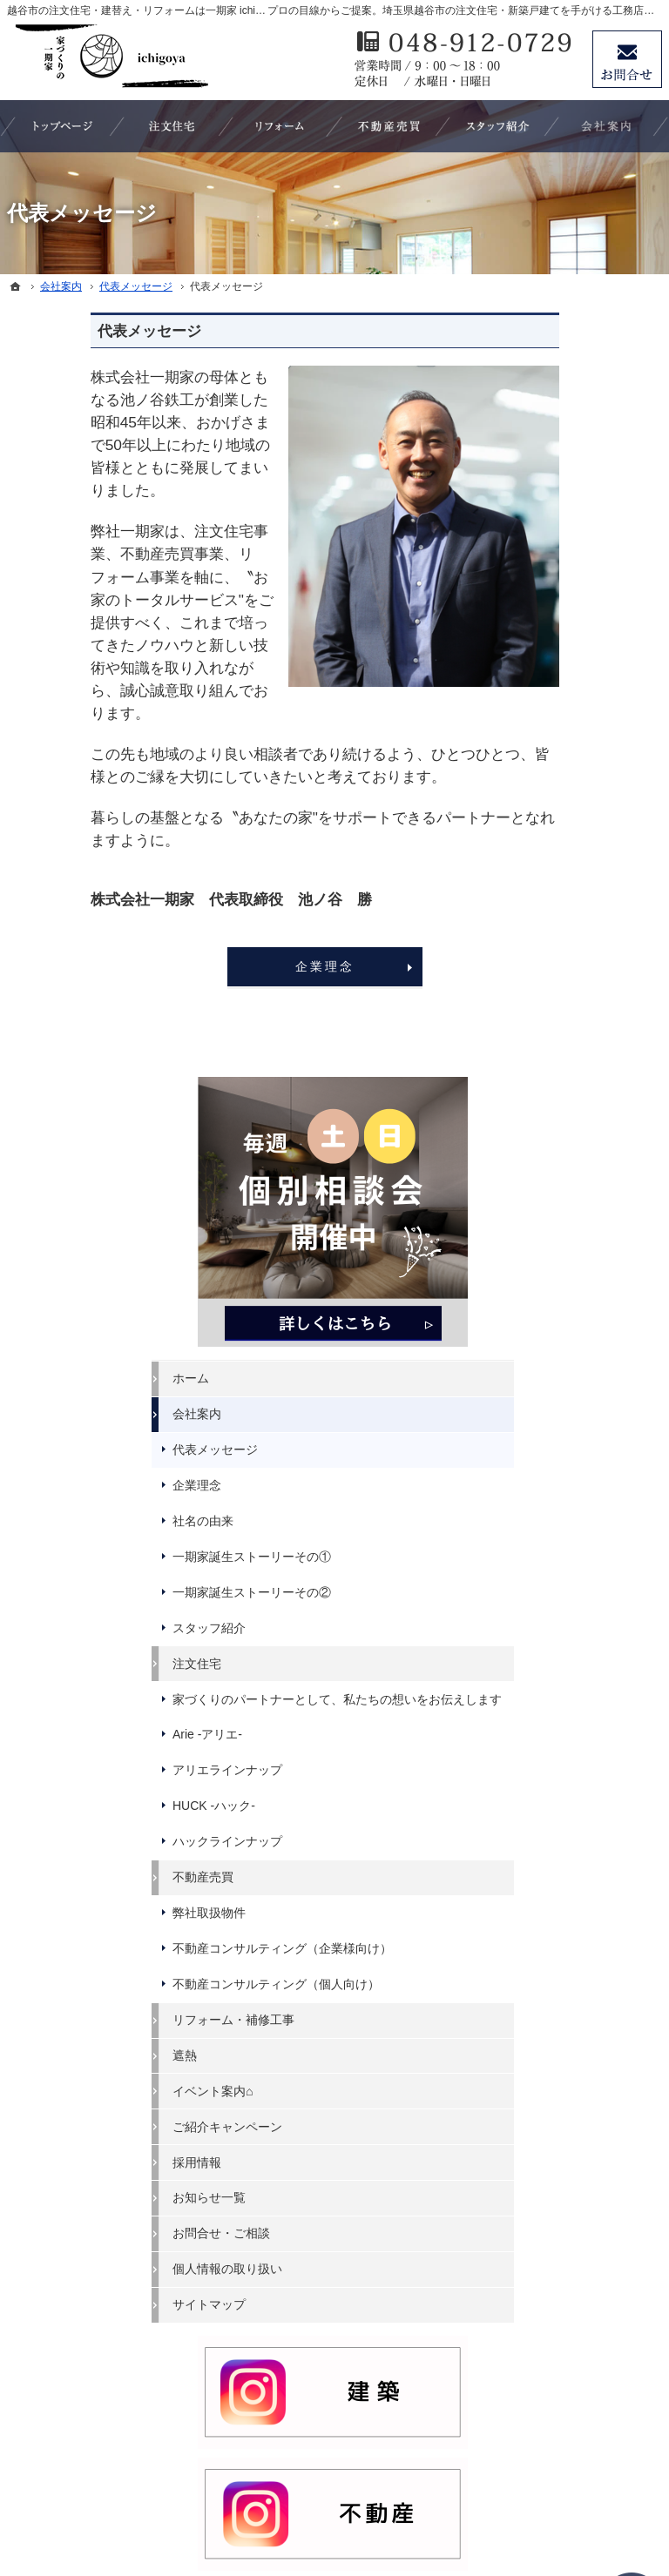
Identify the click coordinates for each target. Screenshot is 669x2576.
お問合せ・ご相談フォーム (555, 2396)
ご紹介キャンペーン (577, 1344)
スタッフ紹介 (559, 784)
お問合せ (627, 59)
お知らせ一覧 (559, 1416)
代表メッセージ (565, 575)
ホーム (541, 505)
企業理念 (241, 966)
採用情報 (547, 1380)
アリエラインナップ (577, 958)
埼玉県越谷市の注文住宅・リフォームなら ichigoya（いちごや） (312, 2499)
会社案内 (547, 540)
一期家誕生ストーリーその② (584, 742)
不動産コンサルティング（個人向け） (584, 1194)
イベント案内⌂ (563, 1308)
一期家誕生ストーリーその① (584, 690)
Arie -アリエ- (557, 922)
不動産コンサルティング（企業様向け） (584, 1143)
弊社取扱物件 (559, 1099)
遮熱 (535, 1273)
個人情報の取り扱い (577, 1487)
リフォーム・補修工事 (584, 1237)
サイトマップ (559, 1523)
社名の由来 (553, 647)
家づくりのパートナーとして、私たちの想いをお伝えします (584, 871)
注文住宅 (547, 820)
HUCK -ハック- (564, 993)
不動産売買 (553, 1065)
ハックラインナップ (577, 1029)
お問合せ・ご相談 (571, 1451)
